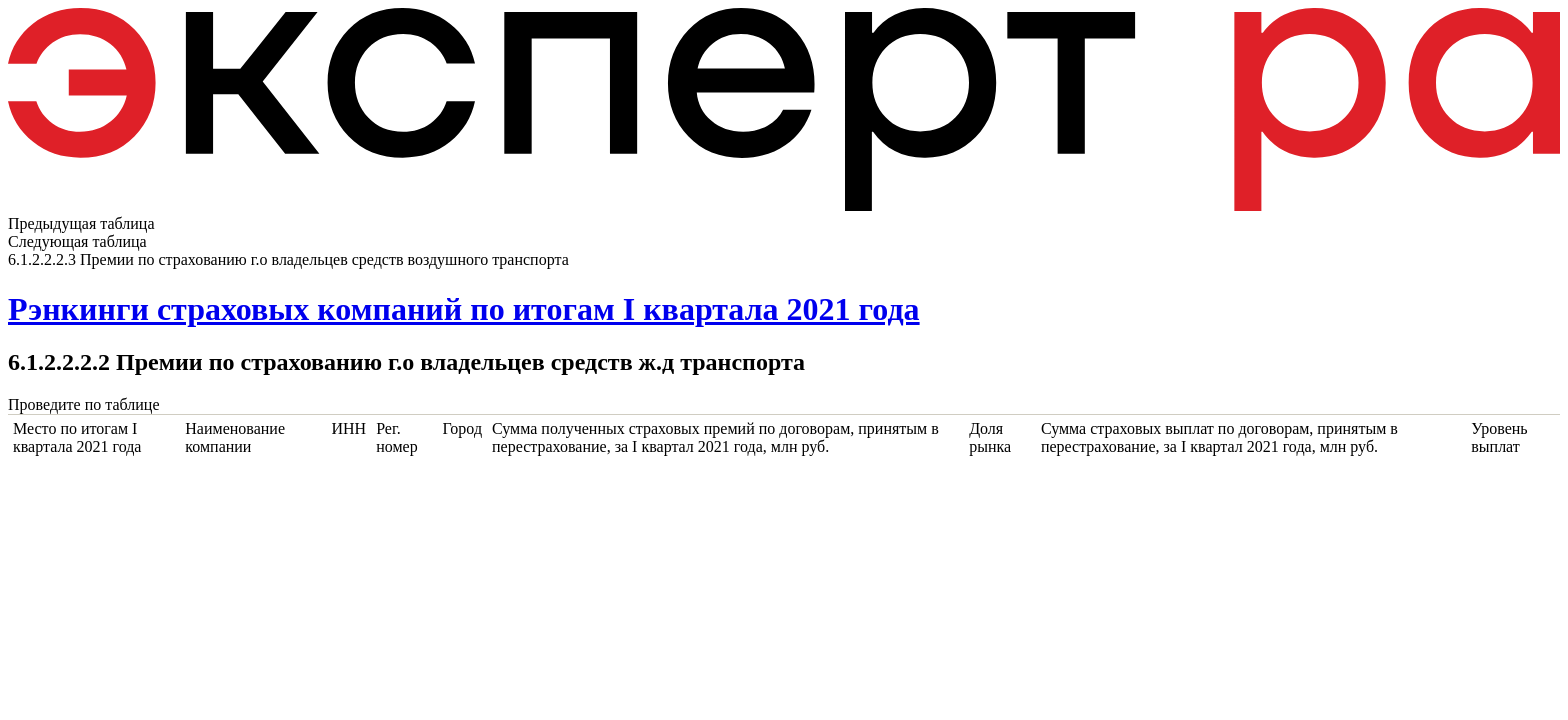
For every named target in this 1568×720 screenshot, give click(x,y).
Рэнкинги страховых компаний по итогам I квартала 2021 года (464, 309)
